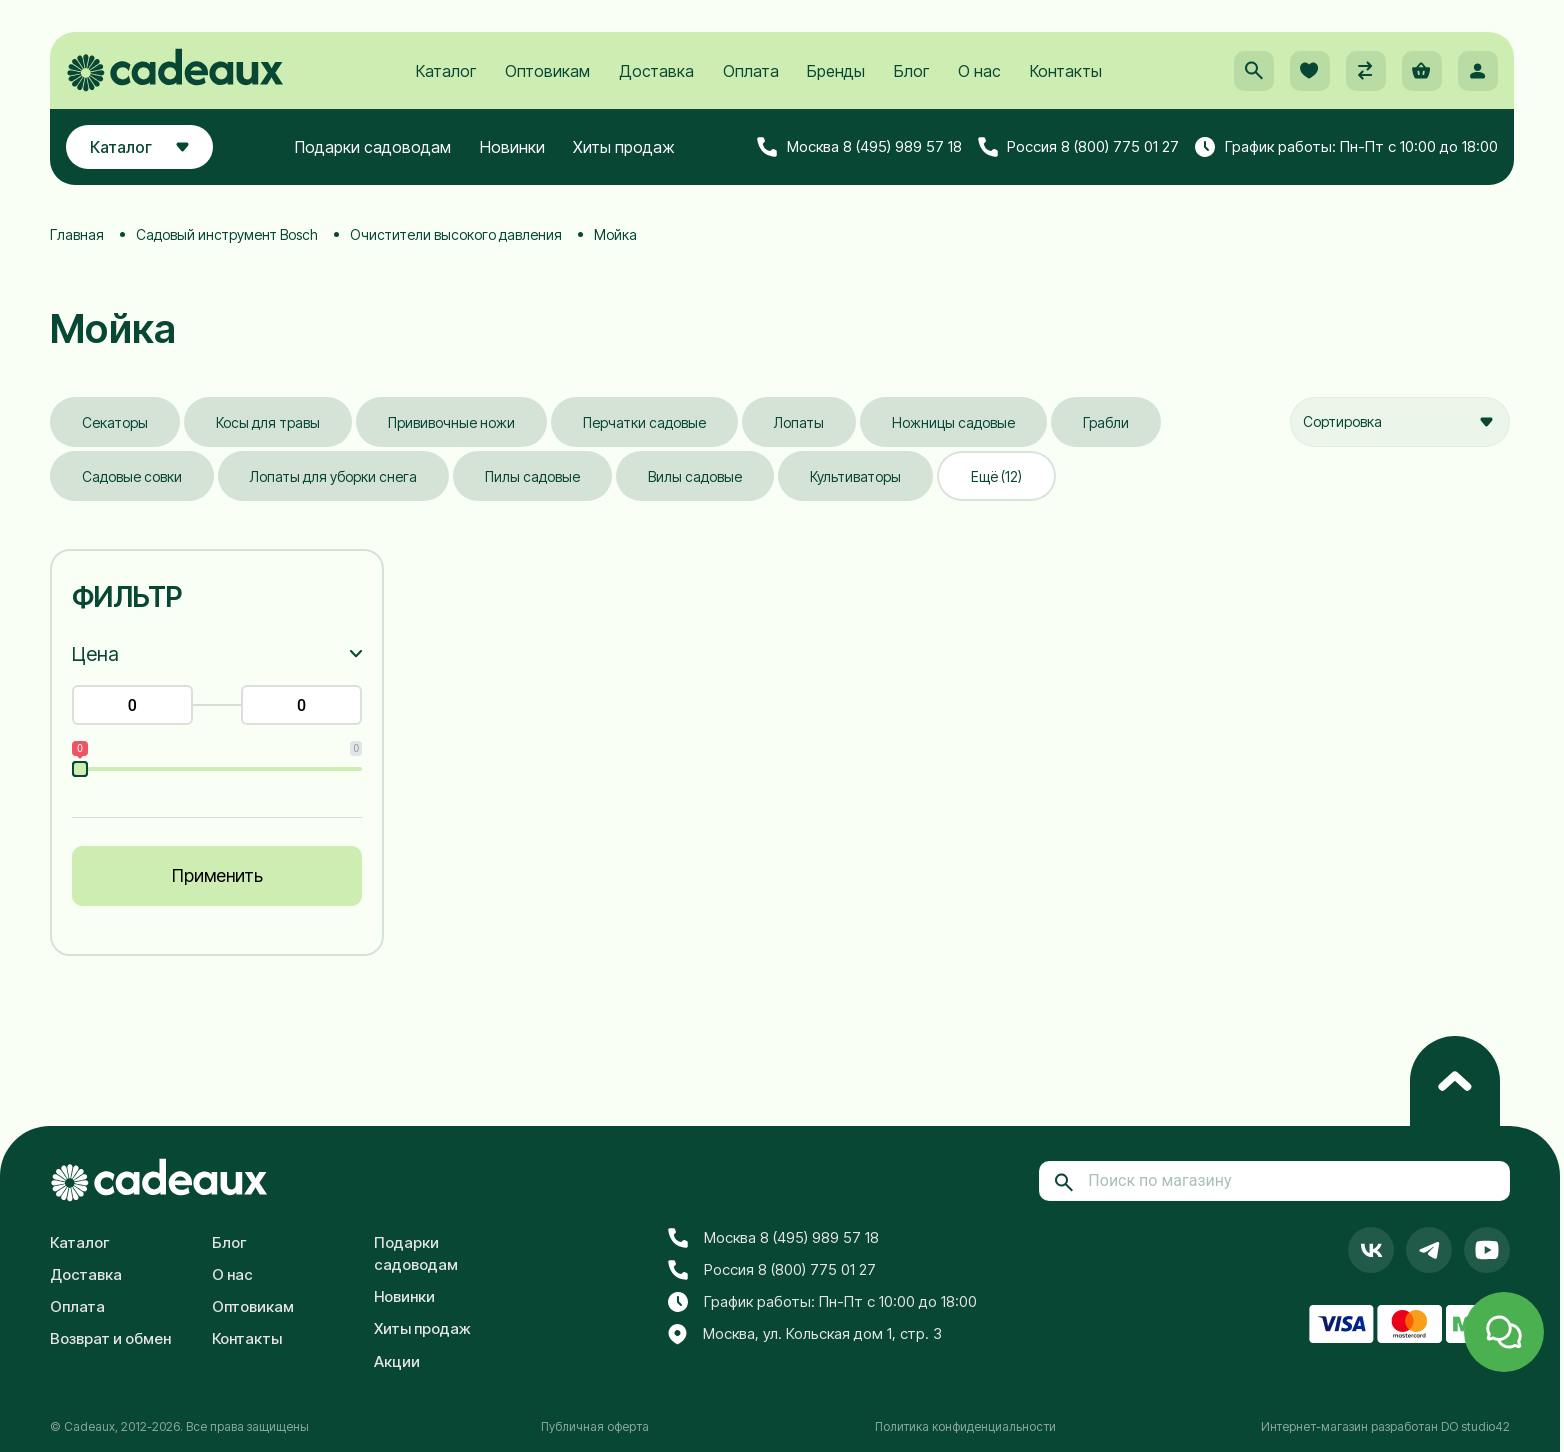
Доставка (656, 71)
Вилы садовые (695, 476)
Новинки (512, 147)
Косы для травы (268, 422)
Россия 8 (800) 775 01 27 (1079, 147)
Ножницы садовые (953, 422)
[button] (1254, 71)
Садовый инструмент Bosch (227, 234)
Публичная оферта (595, 1426)
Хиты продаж (624, 147)
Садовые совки (132, 476)
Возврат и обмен (110, 1338)
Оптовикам (547, 71)
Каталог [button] (139, 147)
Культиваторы (855, 476)
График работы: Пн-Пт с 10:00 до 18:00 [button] (1346, 147)
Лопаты (799, 422)
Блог (911, 71)
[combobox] (1400, 422)
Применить (217, 875)
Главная (77, 234)
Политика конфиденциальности (965, 1426)
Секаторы (115, 422)
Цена (95, 654)
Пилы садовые (532, 476)
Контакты (1066, 71)
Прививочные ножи (451, 422)
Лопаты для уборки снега (333, 476)
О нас (979, 71)
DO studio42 (1475, 1426)
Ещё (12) (996, 476)
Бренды (836, 71)
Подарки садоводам (373, 147)
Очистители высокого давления (456, 234)
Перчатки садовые (644, 422)
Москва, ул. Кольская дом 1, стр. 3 (805, 1335)
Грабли (1106, 422)
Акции (397, 1361)
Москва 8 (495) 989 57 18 (859, 147)
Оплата (751, 71)
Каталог (446, 71)
